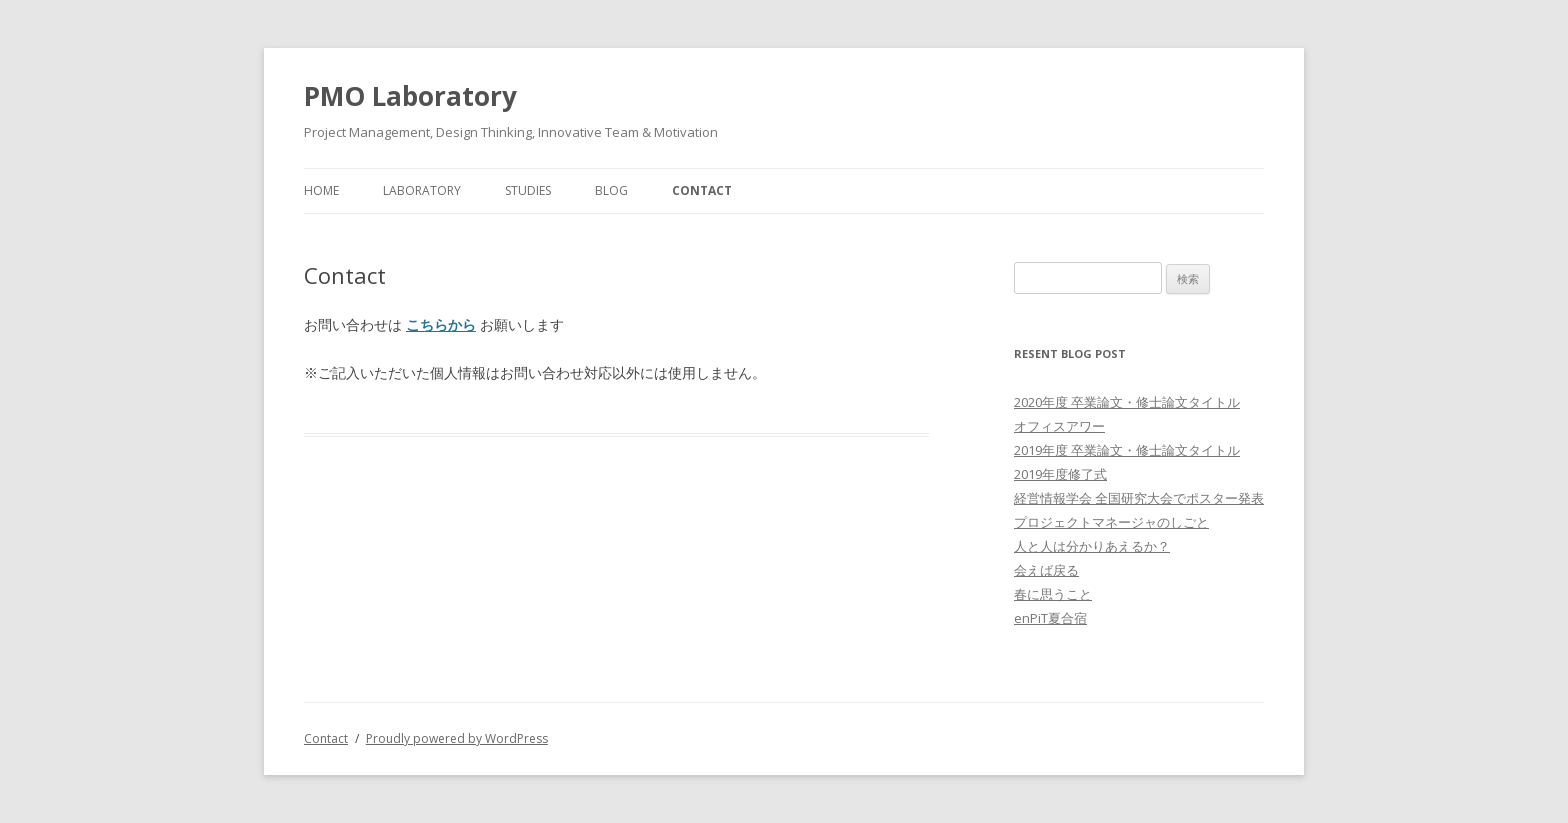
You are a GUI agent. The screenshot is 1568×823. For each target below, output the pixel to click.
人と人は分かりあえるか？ (1092, 546)
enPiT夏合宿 (1050, 618)
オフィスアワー (1059, 426)
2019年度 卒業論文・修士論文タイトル (1127, 450)
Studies (528, 190)
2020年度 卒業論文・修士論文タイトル (1127, 402)
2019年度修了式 (1060, 474)
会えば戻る (1046, 570)
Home (321, 190)
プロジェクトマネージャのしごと (1111, 522)
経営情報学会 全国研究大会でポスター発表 (1139, 498)
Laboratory (422, 190)
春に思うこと (1053, 594)
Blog (611, 190)
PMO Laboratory (410, 96)
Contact (702, 190)
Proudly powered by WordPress (457, 738)
